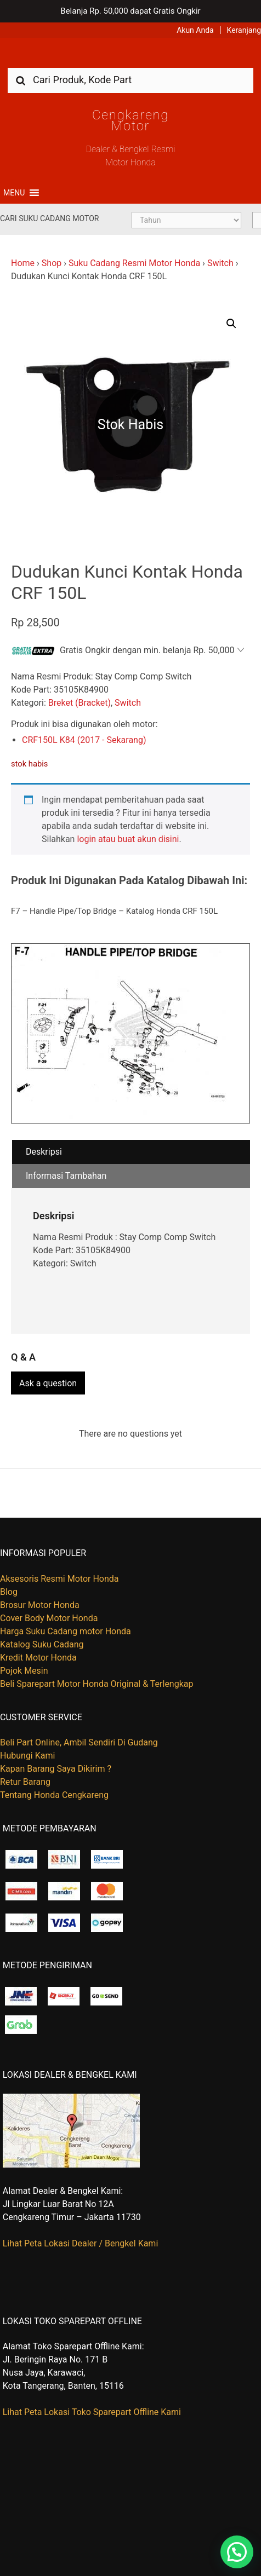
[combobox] (130, 79)
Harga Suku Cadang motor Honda (65, 1631)
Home (23, 263)
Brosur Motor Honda (40, 1605)
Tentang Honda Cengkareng (54, 1795)
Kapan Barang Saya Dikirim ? (55, 1769)
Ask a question (48, 1383)
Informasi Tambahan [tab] (66, 1176)
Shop (51, 263)
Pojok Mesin (24, 1671)
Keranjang (244, 30)
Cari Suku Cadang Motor (49, 218)
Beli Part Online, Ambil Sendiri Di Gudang (79, 1742)
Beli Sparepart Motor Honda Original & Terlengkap (96, 1684)
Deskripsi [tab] (44, 1151)
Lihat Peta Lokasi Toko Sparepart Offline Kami (92, 2412)
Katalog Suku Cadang (42, 1644)
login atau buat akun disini (128, 839)
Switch (220, 263)
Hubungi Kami (27, 1755)
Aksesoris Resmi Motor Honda (59, 1579)
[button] (14, 193)
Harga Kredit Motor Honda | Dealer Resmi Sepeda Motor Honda (130, 56)
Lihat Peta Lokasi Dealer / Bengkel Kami (80, 2243)
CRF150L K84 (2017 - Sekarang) (84, 740)
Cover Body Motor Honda (49, 1618)
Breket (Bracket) (79, 703)
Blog (9, 1592)
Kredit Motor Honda (38, 1657)
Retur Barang (25, 1782)
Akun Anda (195, 30)
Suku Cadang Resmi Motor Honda (134, 263)
